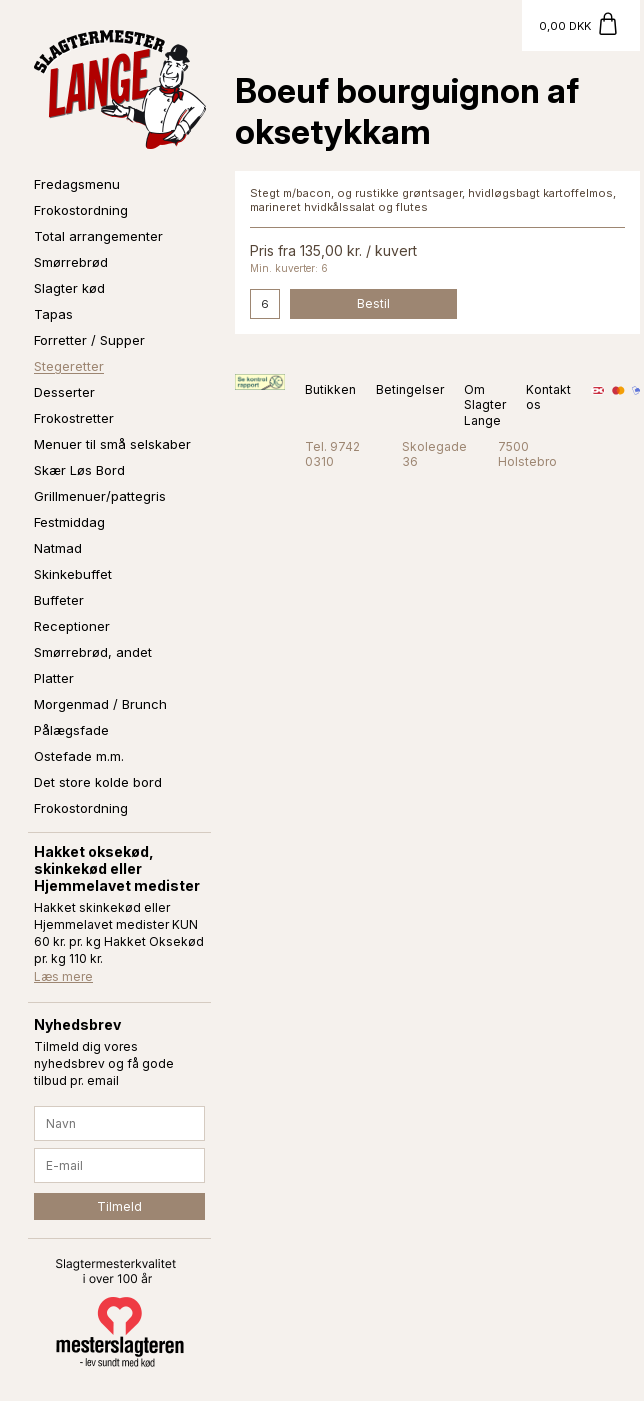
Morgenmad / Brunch (100, 704)
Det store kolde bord (98, 782)
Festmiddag (69, 522)
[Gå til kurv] (581, 25)
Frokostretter (74, 418)
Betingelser (410, 389)
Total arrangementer (98, 236)
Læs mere (63, 976)
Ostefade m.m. (79, 756)
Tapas (53, 314)
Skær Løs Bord (79, 470)
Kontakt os (548, 397)
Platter (54, 678)
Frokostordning (81, 210)
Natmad (58, 548)
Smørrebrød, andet (93, 652)
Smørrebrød (71, 262)
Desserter (64, 392)
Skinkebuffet (73, 574)
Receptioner (72, 626)
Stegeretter (69, 366)
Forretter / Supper (89, 340)
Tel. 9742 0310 (332, 454)
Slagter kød (69, 288)
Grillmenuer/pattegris (100, 496)
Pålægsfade (71, 730)
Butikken (330, 389)
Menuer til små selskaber (112, 444)
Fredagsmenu (77, 184)
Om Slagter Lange (485, 405)
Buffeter (59, 600)
